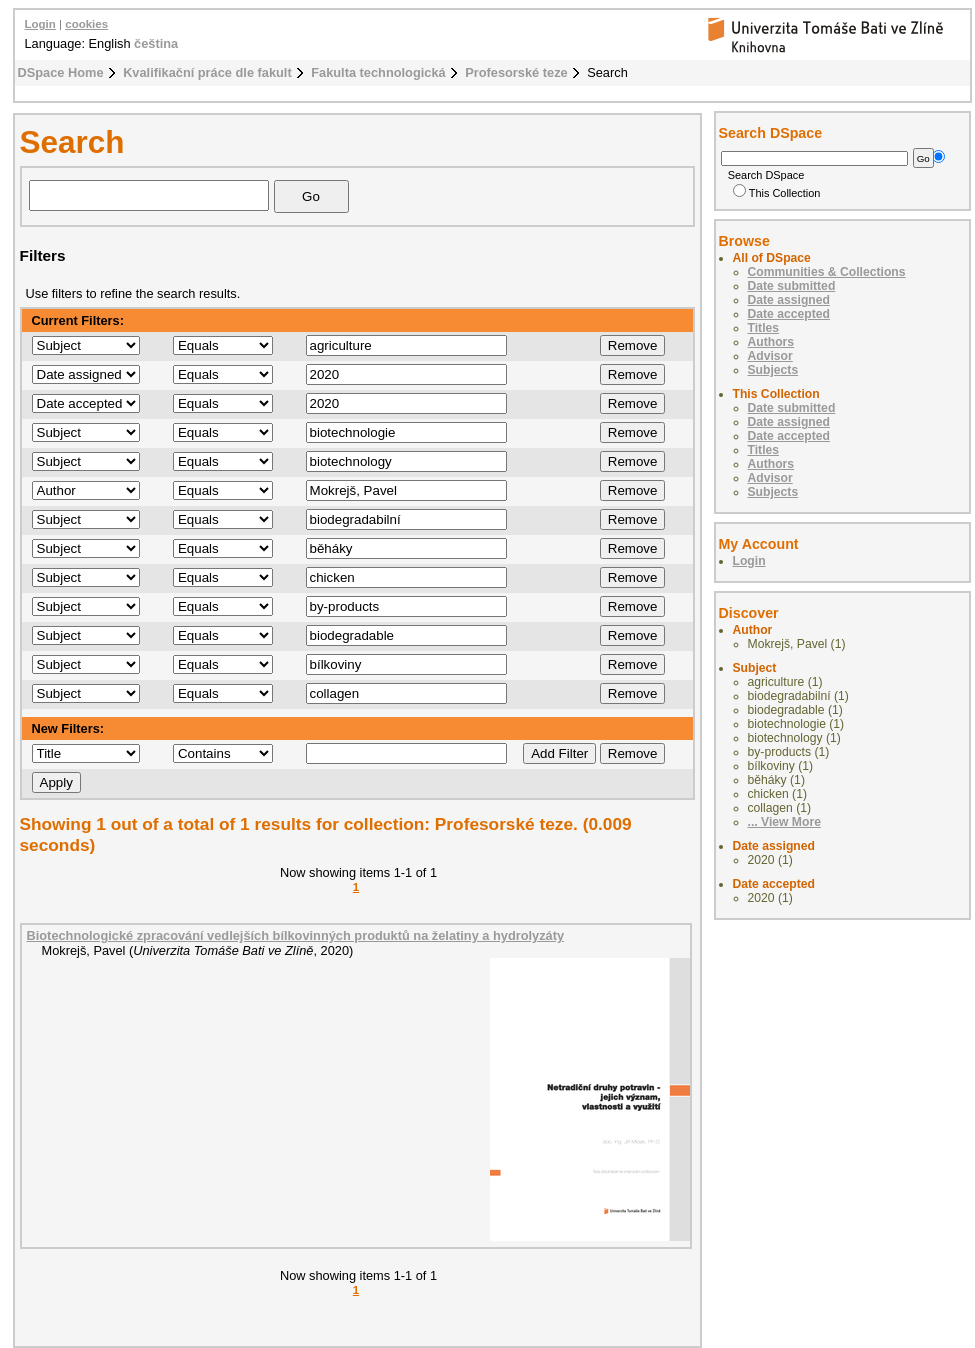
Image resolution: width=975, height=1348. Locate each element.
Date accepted (789, 314)
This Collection (777, 193)
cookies (86, 24)
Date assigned (789, 300)
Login (40, 24)
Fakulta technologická (378, 72)
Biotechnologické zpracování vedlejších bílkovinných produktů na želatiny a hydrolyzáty (296, 935)
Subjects (773, 370)
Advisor (770, 356)
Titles (764, 328)
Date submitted (792, 286)
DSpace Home (61, 72)
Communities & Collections (827, 272)
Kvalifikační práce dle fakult (207, 72)
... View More (784, 822)
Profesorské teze (516, 72)
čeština (156, 43)
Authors (771, 342)
